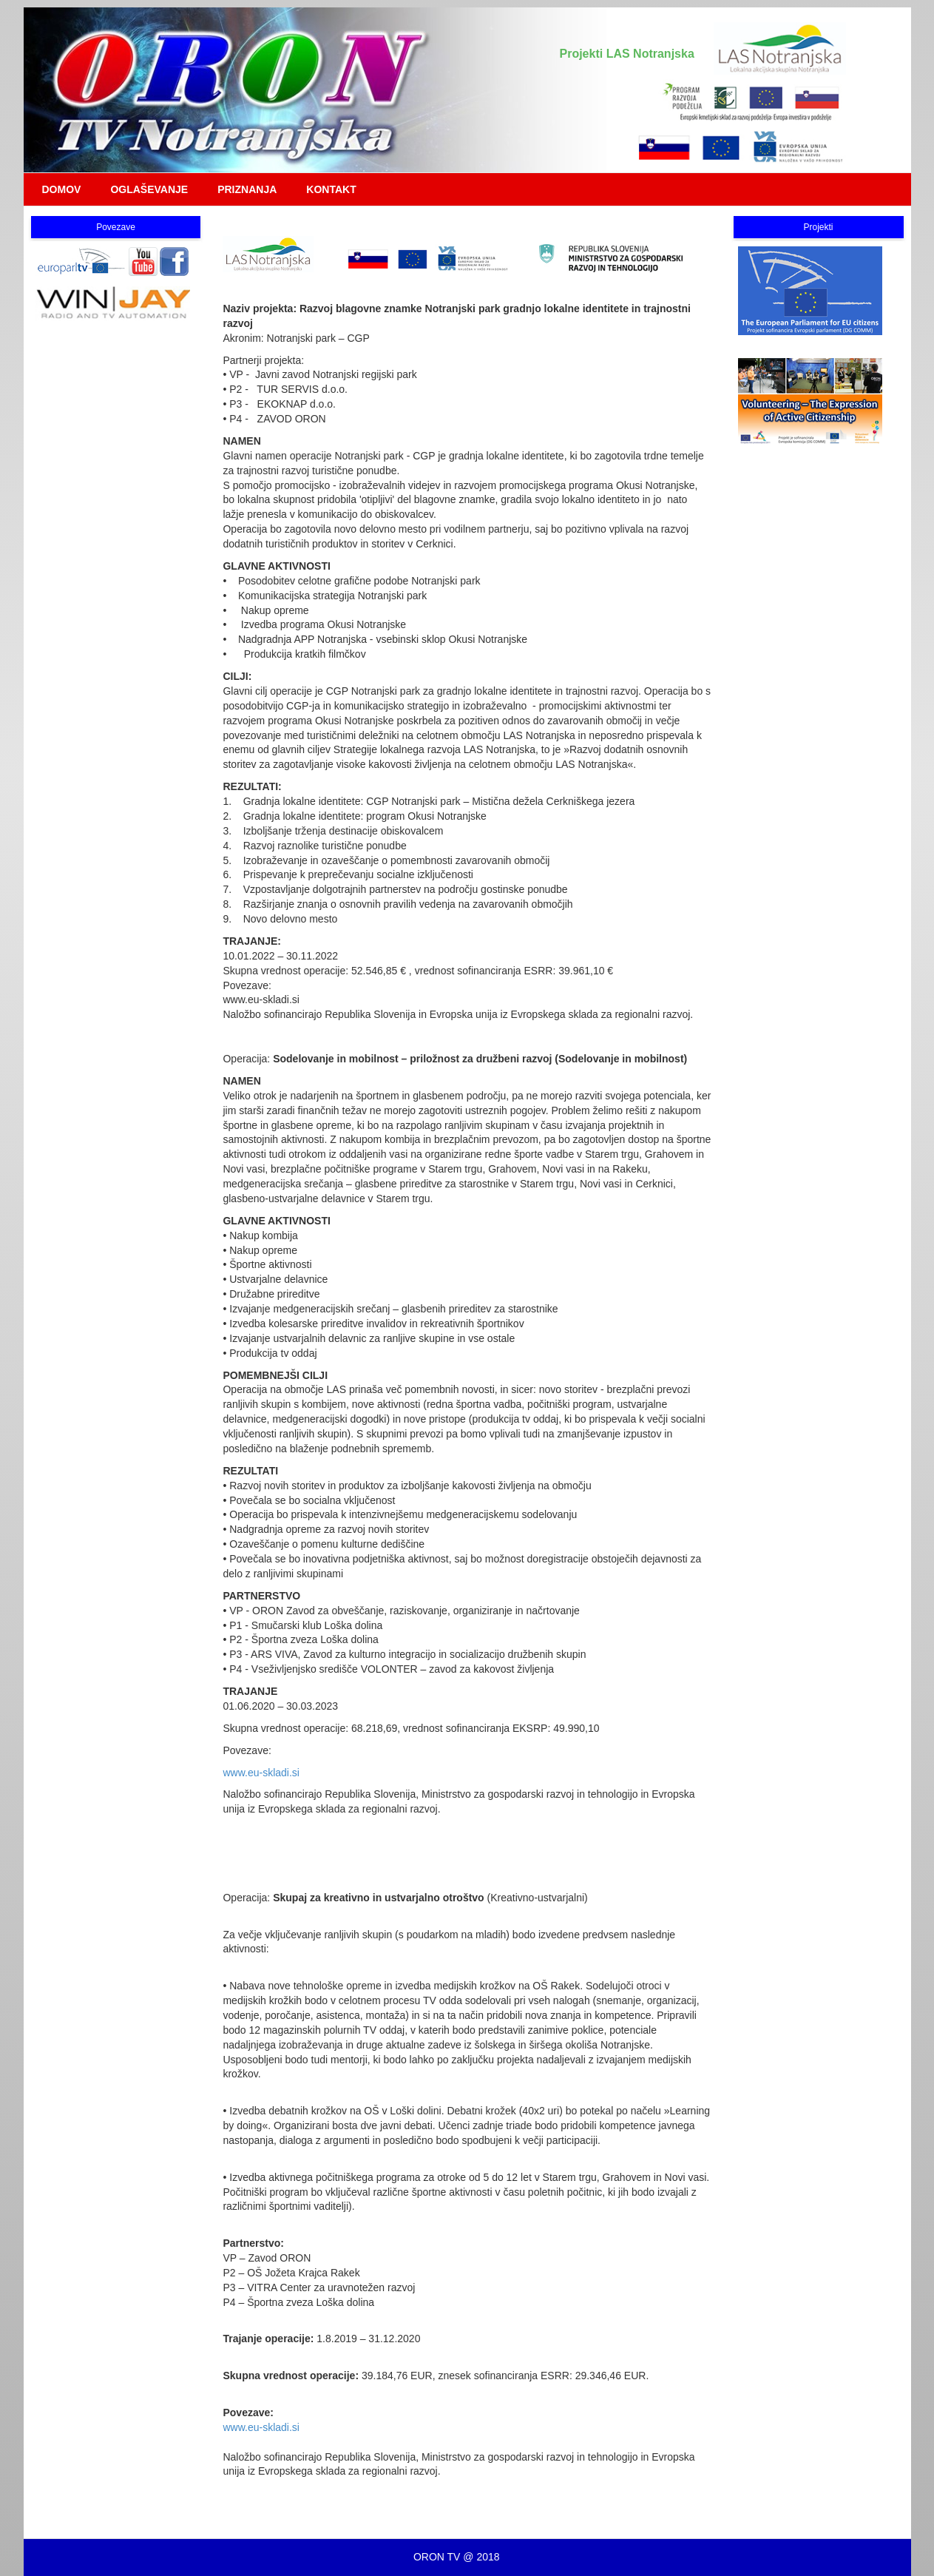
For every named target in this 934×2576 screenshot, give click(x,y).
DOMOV (61, 189)
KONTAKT (331, 189)
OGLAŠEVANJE (149, 189)
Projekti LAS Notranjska (627, 53)
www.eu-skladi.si (261, 1772)
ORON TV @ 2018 (456, 2557)
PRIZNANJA (247, 189)
